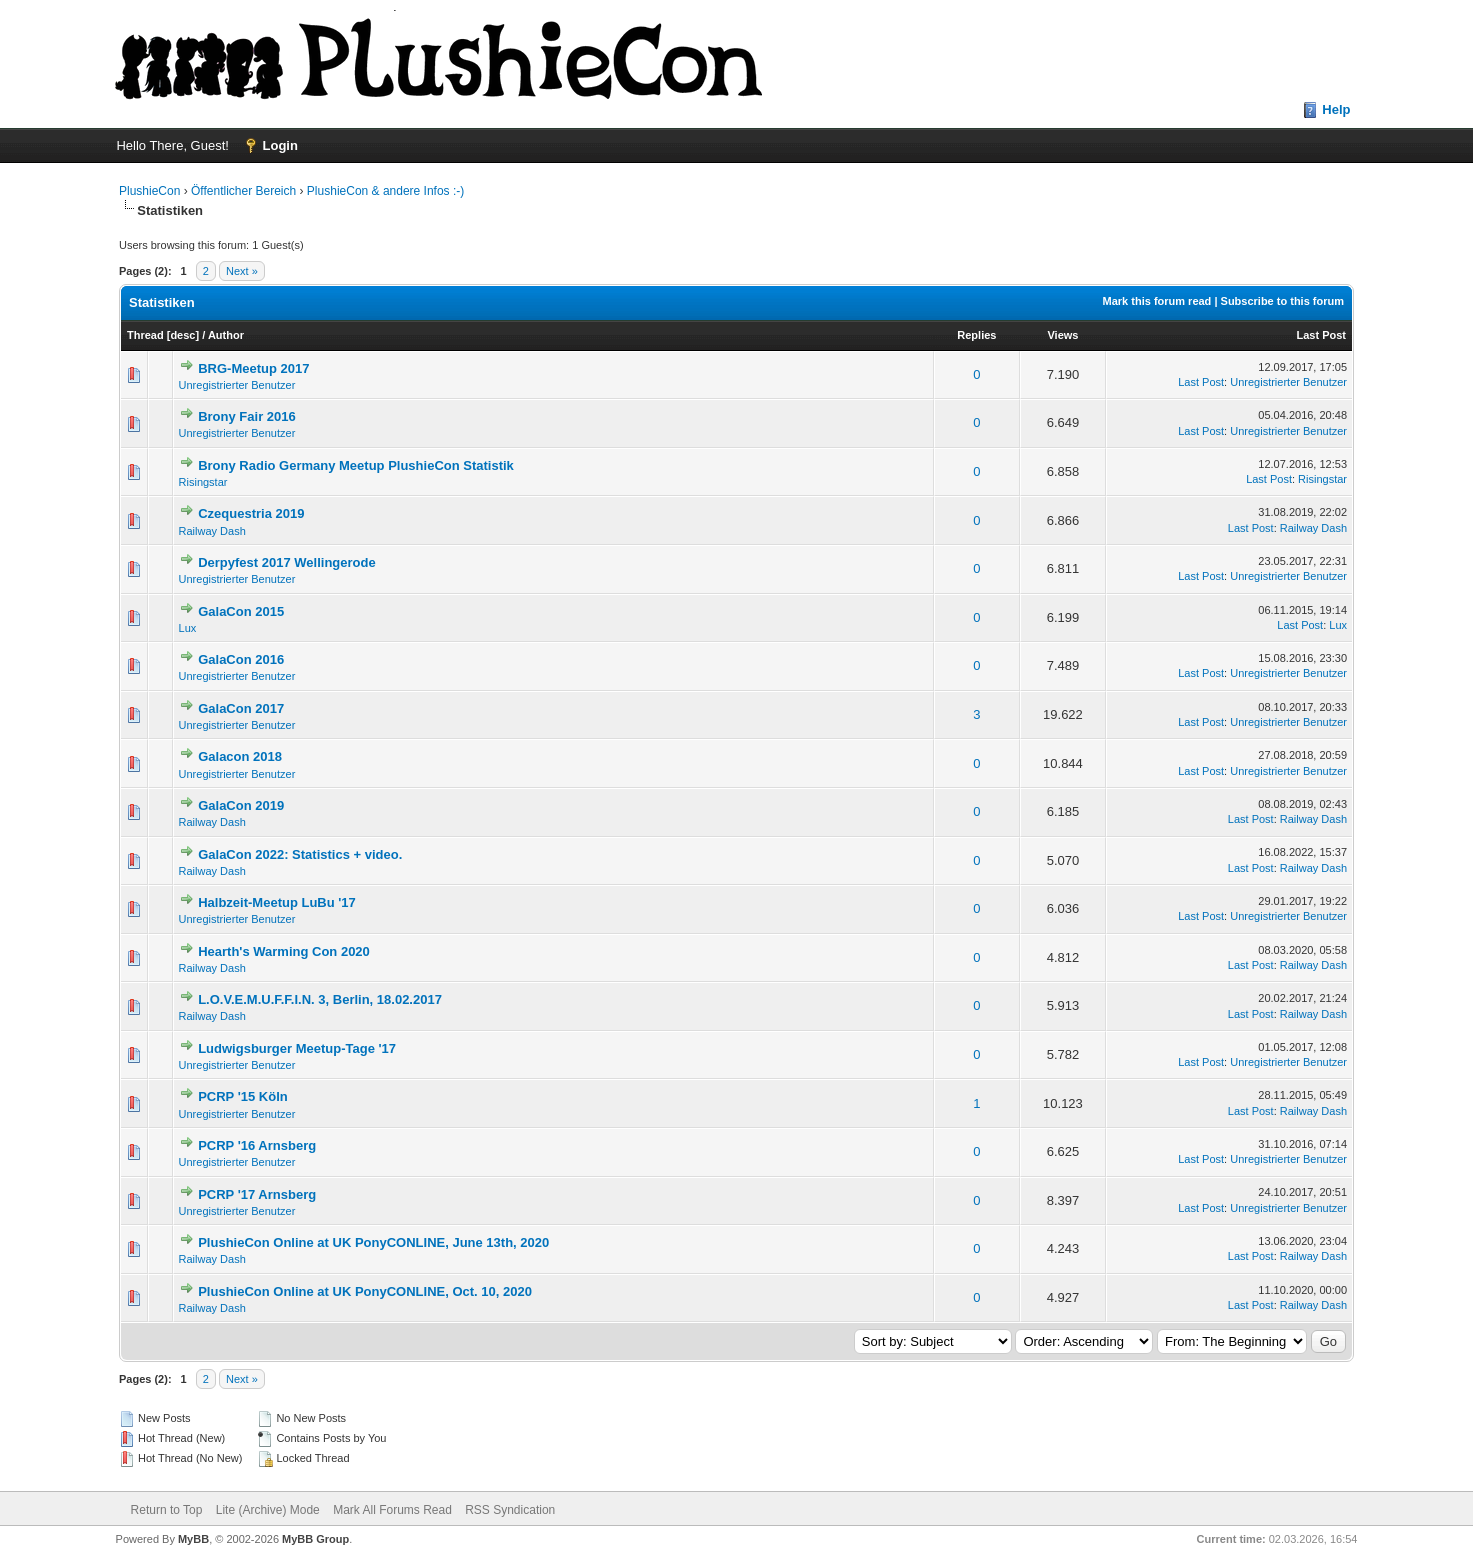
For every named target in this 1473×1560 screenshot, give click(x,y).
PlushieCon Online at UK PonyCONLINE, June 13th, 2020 (373, 1242)
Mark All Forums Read (392, 1510)
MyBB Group (315, 1539)
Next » (242, 271)
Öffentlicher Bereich (243, 191)
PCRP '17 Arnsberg (257, 1194)
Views (1062, 335)
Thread (145, 335)
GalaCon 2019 (241, 805)
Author (226, 335)
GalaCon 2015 (241, 611)
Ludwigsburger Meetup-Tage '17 (297, 1048)
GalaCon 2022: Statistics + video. (300, 854)
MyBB (193, 1539)
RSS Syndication (510, 1510)
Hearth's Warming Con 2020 (284, 951)
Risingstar (203, 482)
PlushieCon (149, 191)
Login (280, 145)
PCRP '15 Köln (243, 1096)
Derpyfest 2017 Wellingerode (287, 562)
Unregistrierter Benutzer (237, 385)
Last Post (1322, 335)
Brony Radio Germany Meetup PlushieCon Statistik (356, 465)
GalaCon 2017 (241, 708)
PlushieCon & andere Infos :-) (385, 191)
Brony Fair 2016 (247, 416)
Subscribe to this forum (1282, 301)
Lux (188, 628)
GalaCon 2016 (241, 659)
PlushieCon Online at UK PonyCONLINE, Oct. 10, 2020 (365, 1291)
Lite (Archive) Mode (268, 1510)
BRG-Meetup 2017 (253, 368)
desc (182, 335)
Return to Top (167, 1510)
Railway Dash (212, 531)
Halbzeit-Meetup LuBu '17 (277, 902)
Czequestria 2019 (251, 513)
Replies (976, 335)
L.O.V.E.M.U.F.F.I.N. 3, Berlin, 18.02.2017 (320, 999)
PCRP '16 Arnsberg (257, 1145)
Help (1336, 109)
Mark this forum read (1157, 301)
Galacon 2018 (240, 756)
